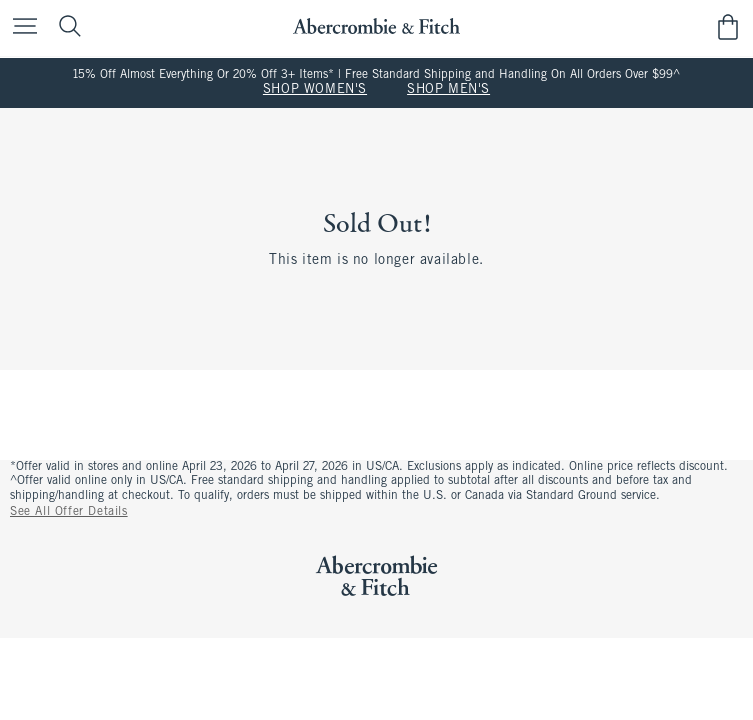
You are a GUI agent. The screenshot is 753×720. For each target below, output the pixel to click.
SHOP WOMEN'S (315, 90)
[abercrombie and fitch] (376, 26)
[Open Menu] (20, 27)
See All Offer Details (69, 512)
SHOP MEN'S (448, 90)
